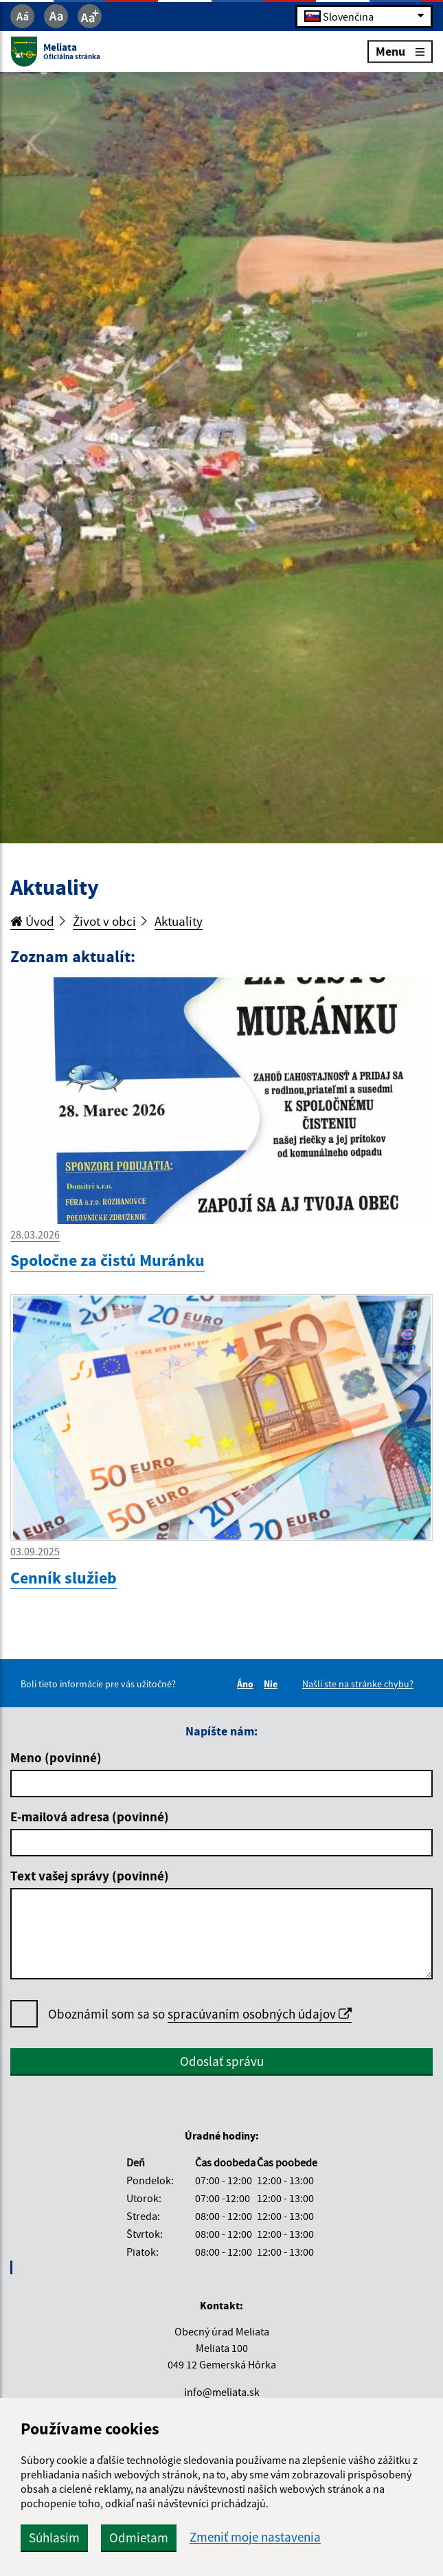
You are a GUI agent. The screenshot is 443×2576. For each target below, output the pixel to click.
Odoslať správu (222, 2061)
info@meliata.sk (222, 2392)
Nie (273, 1684)
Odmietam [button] (138, 2537)
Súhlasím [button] (54, 2537)
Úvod (32, 921)
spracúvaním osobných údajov (260, 2014)
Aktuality (179, 921)
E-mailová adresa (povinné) (89, 1816)
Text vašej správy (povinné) (89, 1875)
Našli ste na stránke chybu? (357, 1684)
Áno (247, 1684)
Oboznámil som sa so (200, 2014)
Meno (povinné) (56, 1757)
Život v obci (104, 921)
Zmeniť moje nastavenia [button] (255, 2537)
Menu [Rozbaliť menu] (400, 51)
